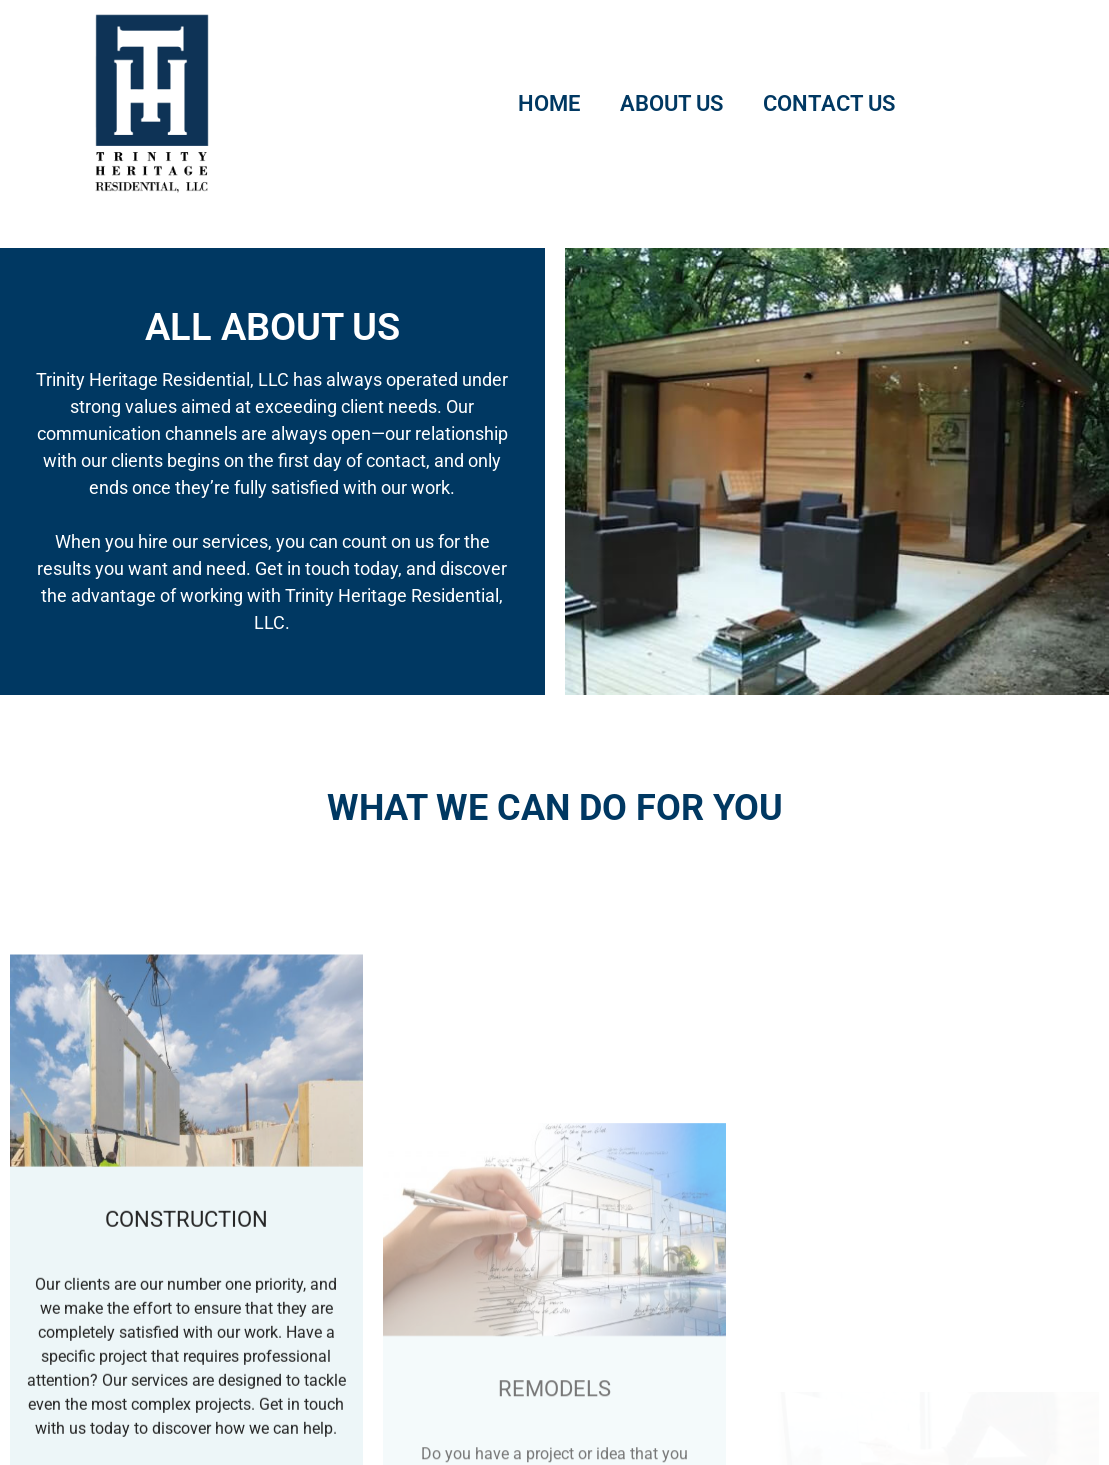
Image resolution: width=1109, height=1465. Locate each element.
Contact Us (829, 103)
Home (549, 103)
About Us (671, 103)
